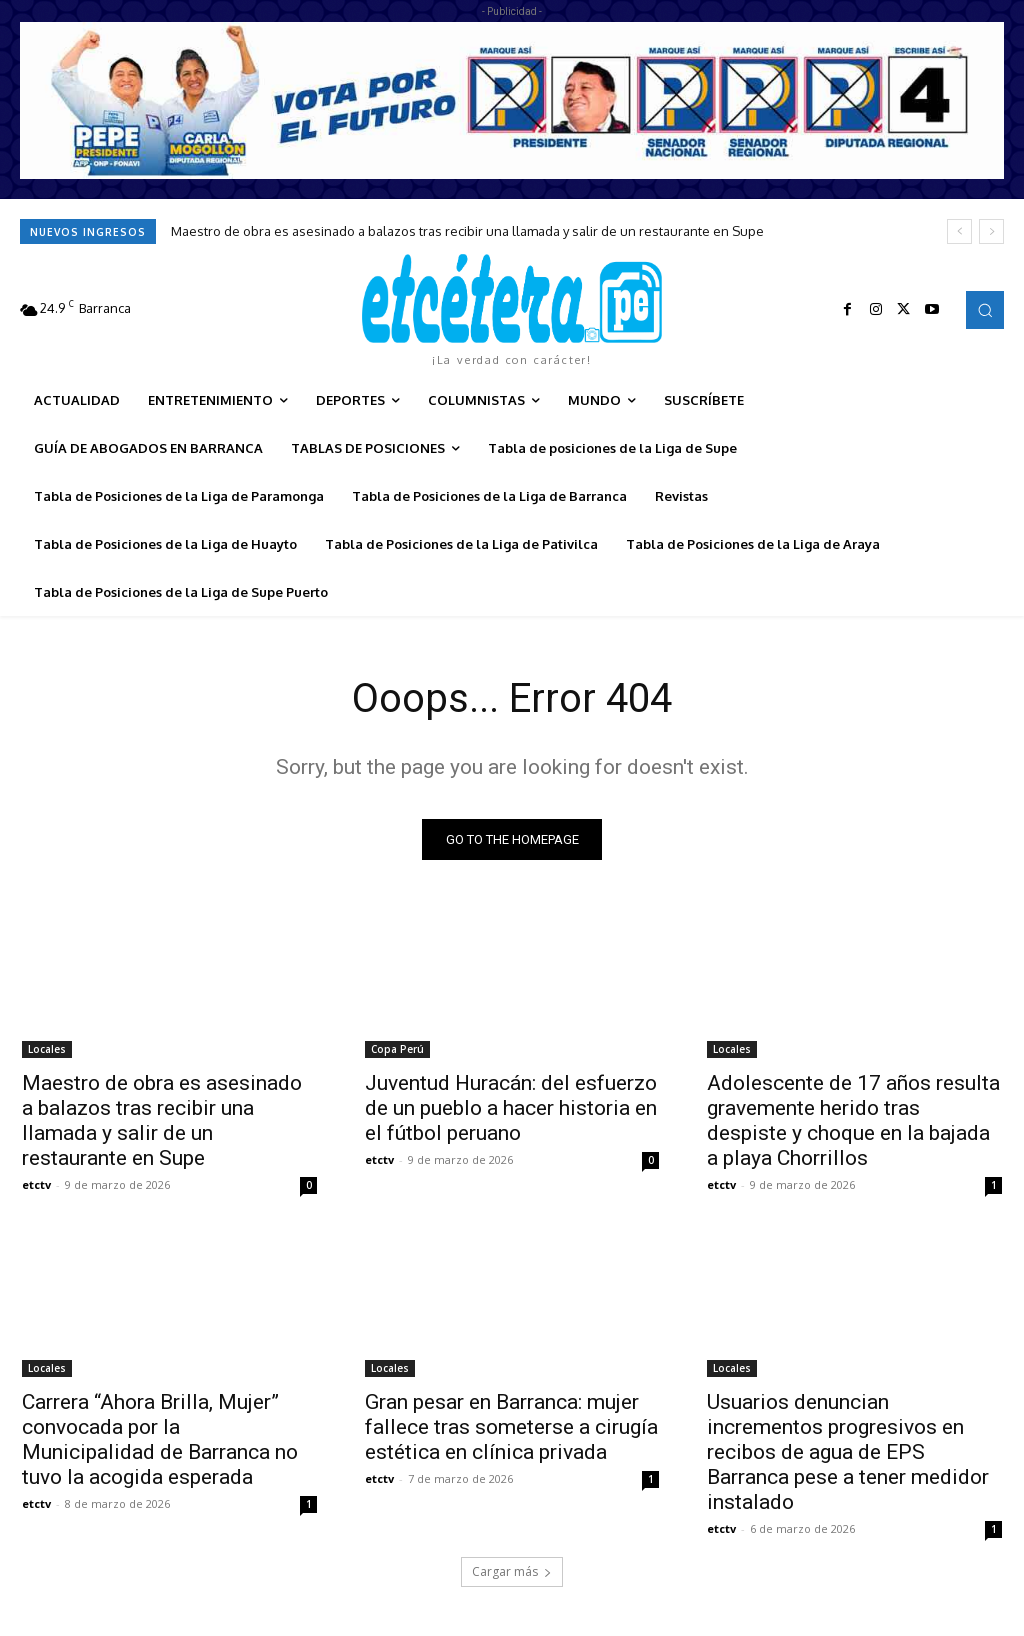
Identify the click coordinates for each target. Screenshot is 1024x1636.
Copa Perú (397, 1048)
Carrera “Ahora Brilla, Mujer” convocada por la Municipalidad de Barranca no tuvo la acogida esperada (160, 1439)
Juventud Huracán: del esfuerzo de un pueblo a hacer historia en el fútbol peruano (511, 1107)
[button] (985, 310)
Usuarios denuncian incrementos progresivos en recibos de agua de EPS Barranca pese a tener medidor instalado (848, 1452)
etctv (36, 1183)
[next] (991, 231)
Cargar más (512, 1572)
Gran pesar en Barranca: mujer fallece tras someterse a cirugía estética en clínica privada (511, 1427)
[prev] (959, 231)
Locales (47, 1048)
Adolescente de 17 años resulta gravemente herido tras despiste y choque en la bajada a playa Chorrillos (853, 1119)
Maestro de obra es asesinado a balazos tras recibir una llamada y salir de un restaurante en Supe (467, 231)
